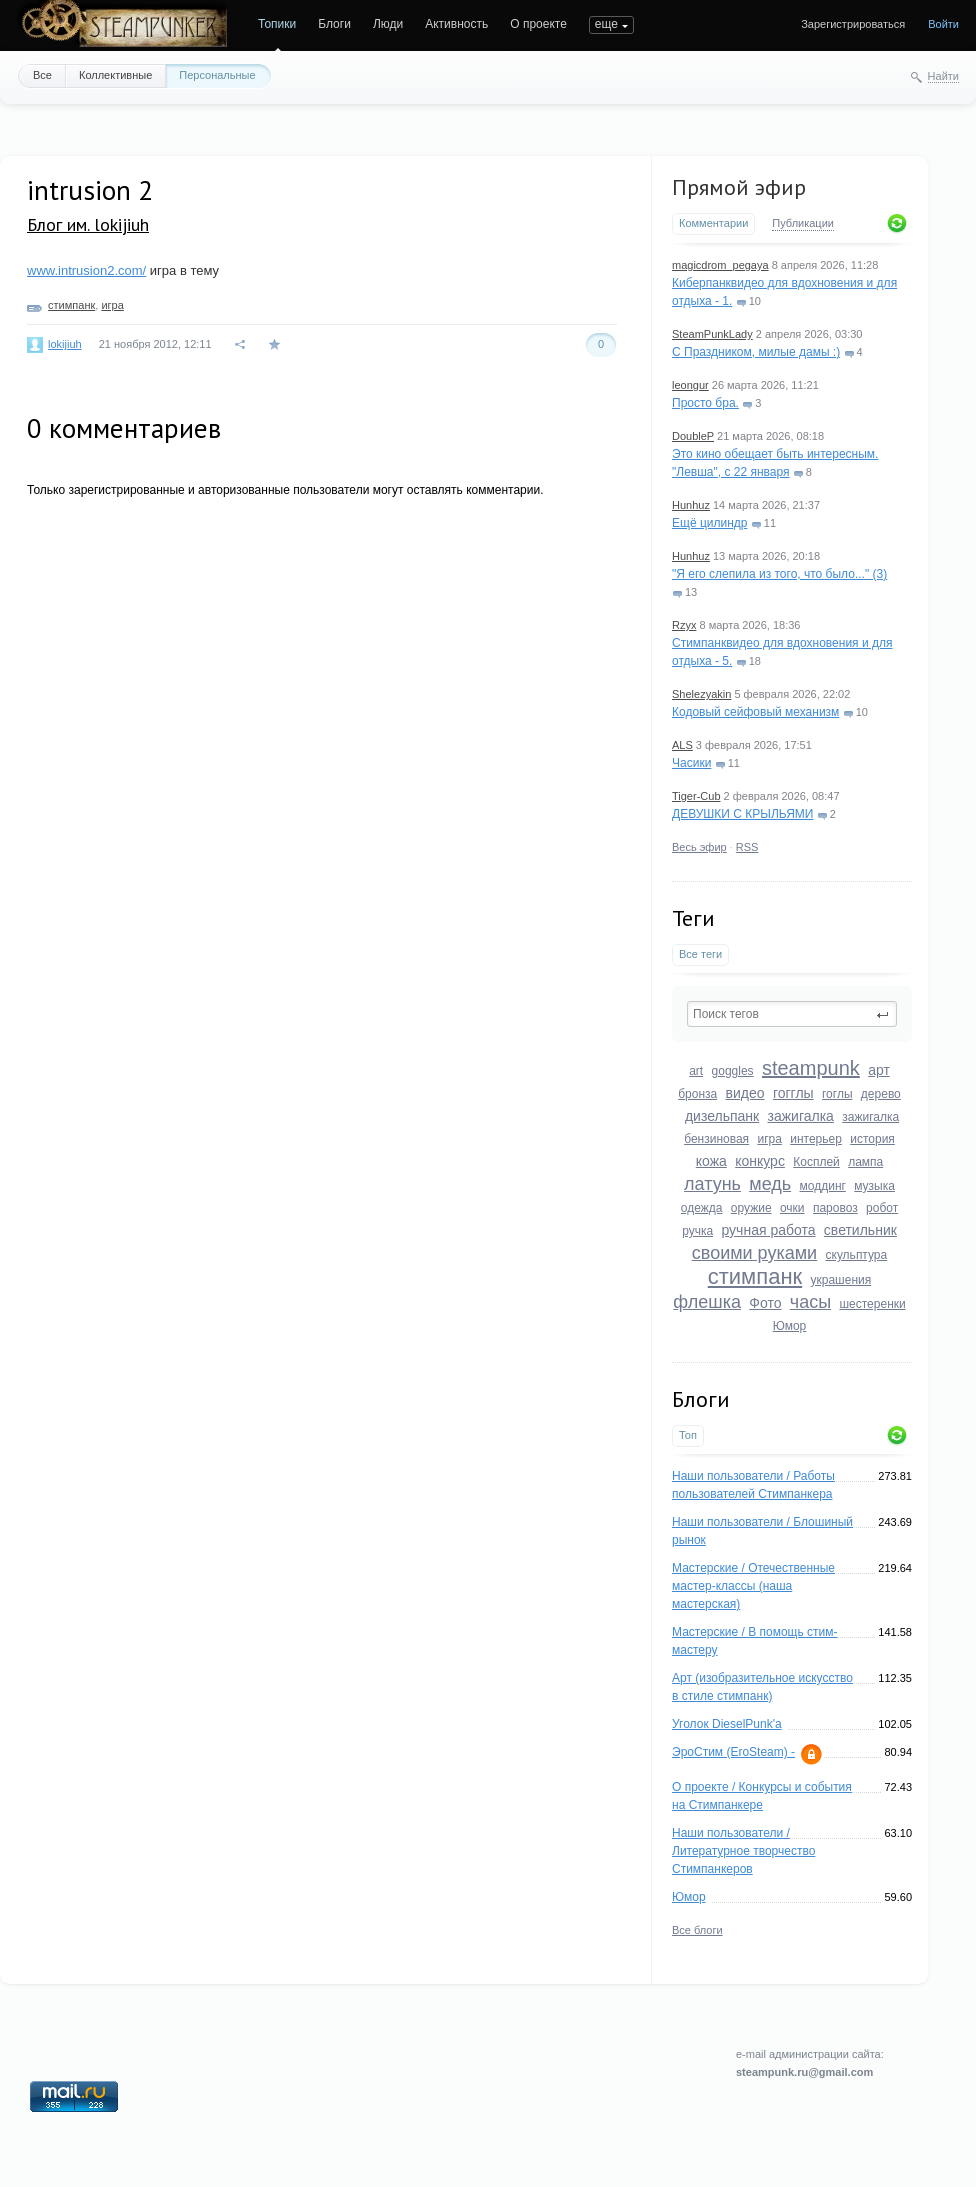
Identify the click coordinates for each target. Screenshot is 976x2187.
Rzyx (684, 625)
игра (769, 1139)
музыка (874, 1186)
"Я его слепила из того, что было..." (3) (779, 574)
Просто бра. (705, 403)
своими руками (754, 1253)
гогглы (793, 1093)
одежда (702, 1208)
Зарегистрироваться (853, 24)
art (696, 1071)
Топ (688, 1435)
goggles (733, 1071)
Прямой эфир (739, 187)
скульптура (857, 1255)
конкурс (760, 1161)
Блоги (334, 24)
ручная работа (768, 1230)
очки (792, 1208)
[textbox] (792, 1014)
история (872, 1139)
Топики (277, 24)
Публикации (803, 223)
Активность (456, 24)
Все (42, 75)
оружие (751, 1208)
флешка (707, 1302)
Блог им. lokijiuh (88, 224)
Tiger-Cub (696, 796)
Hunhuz (691, 505)
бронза (697, 1094)
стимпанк (755, 1276)
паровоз (835, 1208)
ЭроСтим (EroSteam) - (733, 1752)
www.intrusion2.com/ (86, 270)
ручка (697, 1231)
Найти (943, 76)
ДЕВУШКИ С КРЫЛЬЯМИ (742, 814)
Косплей (816, 1162)
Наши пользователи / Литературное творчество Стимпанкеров (743, 1851)
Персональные (217, 75)
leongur (690, 385)
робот (882, 1208)
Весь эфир (699, 847)
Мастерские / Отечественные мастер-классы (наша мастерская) (753, 1586)
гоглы (837, 1094)
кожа (711, 1161)
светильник (860, 1230)
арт (879, 1070)
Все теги (700, 954)
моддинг (823, 1186)
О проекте (538, 24)
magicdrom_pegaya (720, 265)
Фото (765, 1303)
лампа (865, 1162)
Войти (943, 24)
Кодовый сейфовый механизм (755, 712)
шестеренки (872, 1304)
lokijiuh (65, 344)
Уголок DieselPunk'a (727, 1724)
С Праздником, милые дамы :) (756, 352)
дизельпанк (722, 1116)
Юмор (790, 1326)
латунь (712, 1184)
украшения (841, 1280)
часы (810, 1302)
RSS (747, 847)
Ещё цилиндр (709, 523)
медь (770, 1184)
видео (745, 1093)
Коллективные (115, 75)
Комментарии (713, 223)
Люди (388, 24)
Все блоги (697, 1930)
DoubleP (693, 436)
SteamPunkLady (712, 334)
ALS (682, 745)
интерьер (816, 1139)
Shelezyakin (701, 694)
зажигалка (801, 1116)
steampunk (811, 1068)
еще (606, 24)
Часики (691, 763)
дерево (881, 1094)
